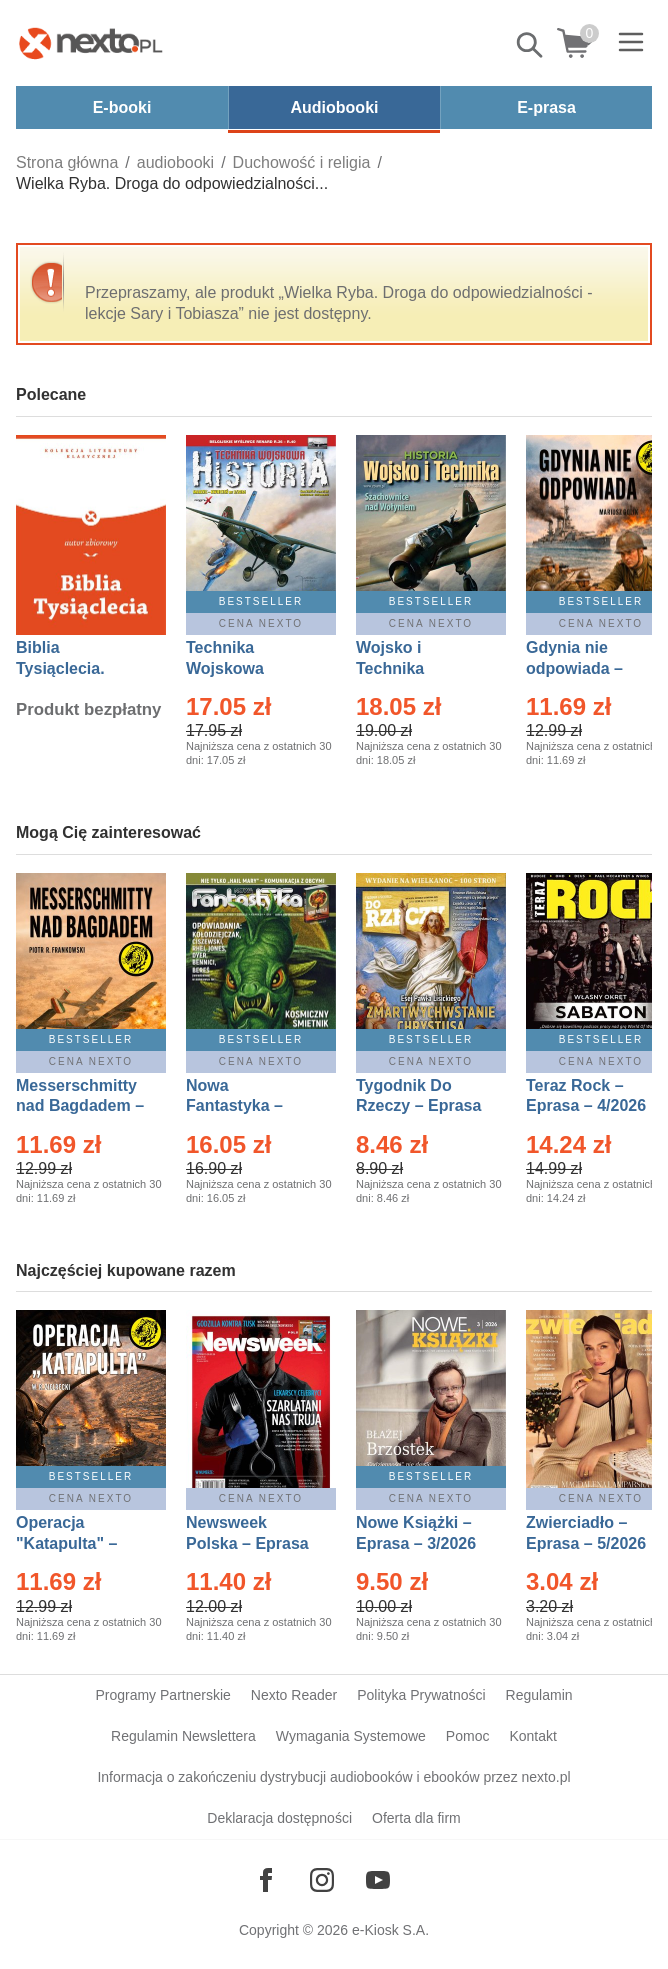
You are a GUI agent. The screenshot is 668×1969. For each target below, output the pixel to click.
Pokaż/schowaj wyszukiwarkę (531, 45)
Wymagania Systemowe (351, 1736)
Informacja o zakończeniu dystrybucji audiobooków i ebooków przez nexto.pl (333, 1777)
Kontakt (532, 1736)
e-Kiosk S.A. (390, 1930)
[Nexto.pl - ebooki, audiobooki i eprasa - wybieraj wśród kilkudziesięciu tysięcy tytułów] (91, 43)
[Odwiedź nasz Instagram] (322, 1880)
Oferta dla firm (416, 1818)
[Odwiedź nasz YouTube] (378, 1880)
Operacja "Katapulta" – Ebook (66, 1543)
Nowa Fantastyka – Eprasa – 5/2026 (246, 1106)
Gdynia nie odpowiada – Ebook (574, 668)
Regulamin (539, 1695)
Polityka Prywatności (421, 1695)
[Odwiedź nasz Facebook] (266, 1880)
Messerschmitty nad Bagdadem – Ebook (80, 1106)
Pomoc (468, 1736)
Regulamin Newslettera (183, 1736)
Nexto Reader (294, 1695)
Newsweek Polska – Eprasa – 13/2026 (247, 1543)
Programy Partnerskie (162, 1695)
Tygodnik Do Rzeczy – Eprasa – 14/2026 (418, 1106)
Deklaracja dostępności (279, 1818)
